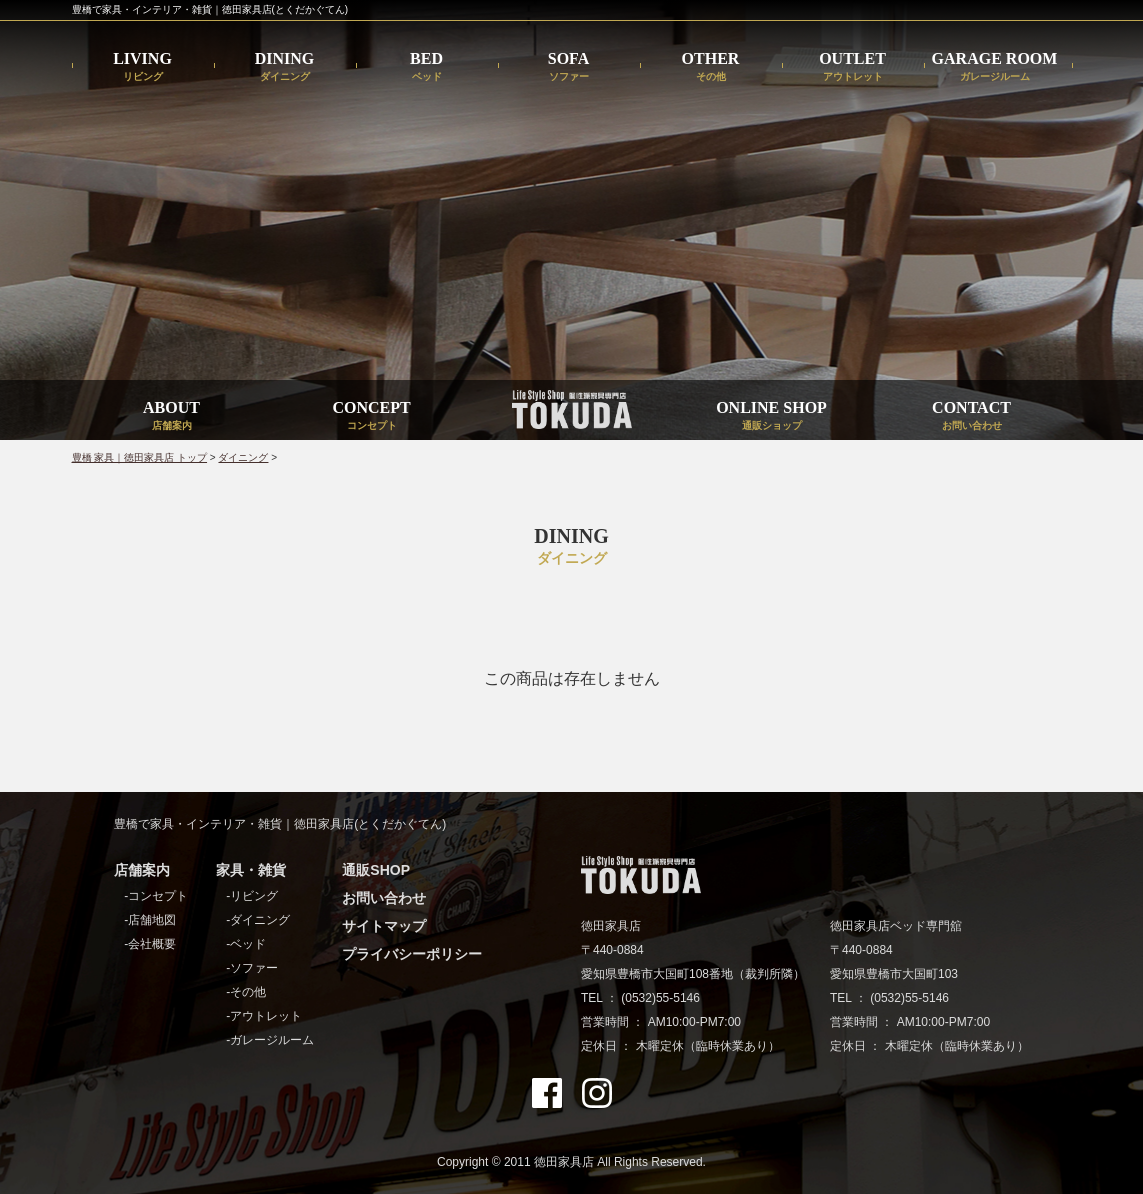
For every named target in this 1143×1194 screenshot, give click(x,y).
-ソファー (252, 968)
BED (426, 66)
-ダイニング (258, 920)
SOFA (568, 66)
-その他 (246, 992)
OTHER (711, 66)
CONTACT (971, 415)
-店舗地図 (150, 920)
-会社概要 (150, 944)
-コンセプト (156, 896)
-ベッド (246, 944)
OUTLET (852, 66)
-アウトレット (264, 1016)
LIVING (142, 66)
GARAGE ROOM (995, 66)
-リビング (252, 896)
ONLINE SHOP (771, 415)
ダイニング (243, 457)
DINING (285, 66)
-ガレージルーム (270, 1040)
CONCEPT (371, 415)
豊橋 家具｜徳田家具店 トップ (140, 457)
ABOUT (171, 415)
